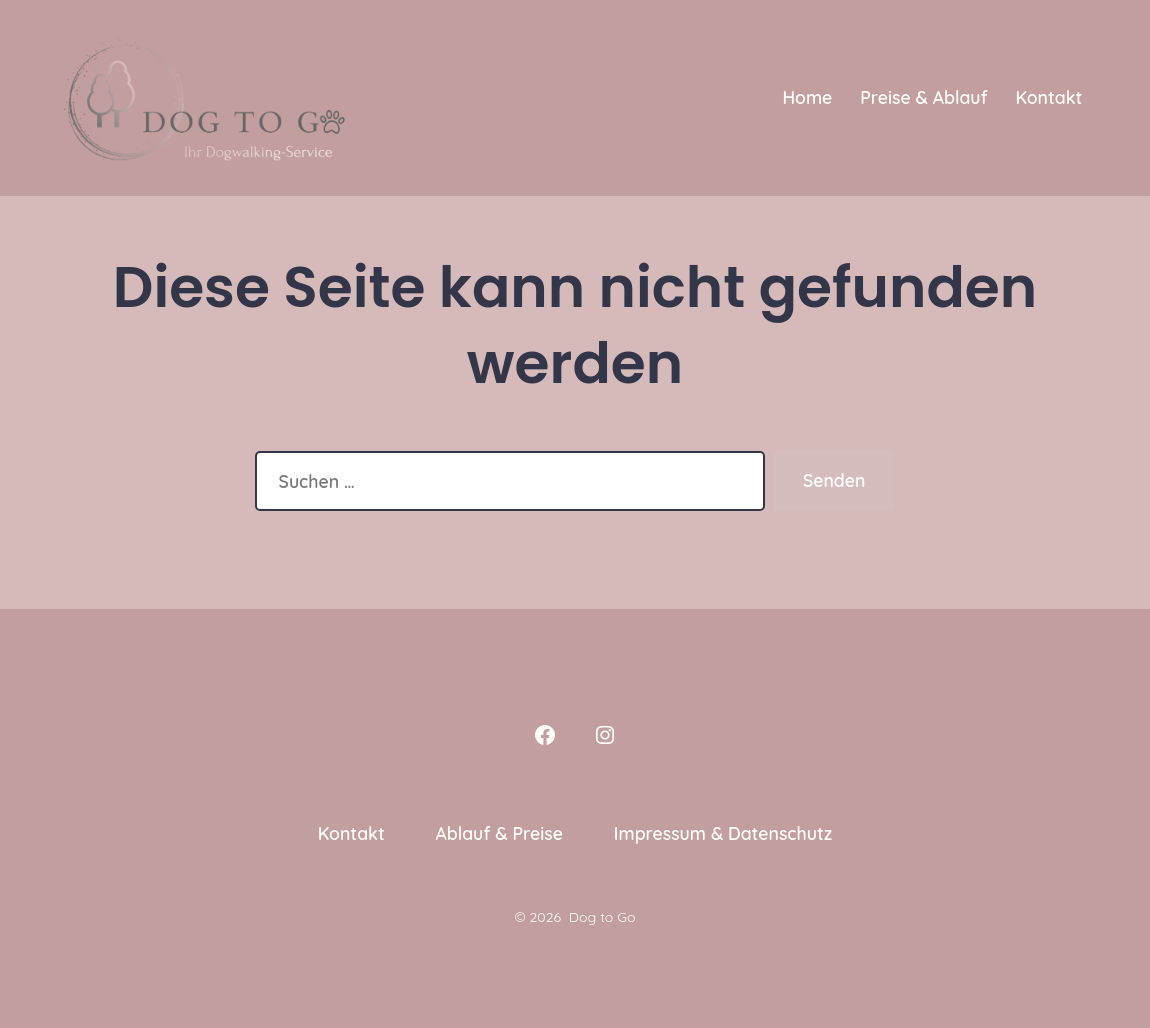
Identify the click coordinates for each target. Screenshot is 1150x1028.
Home (807, 97)
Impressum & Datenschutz (723, 833)
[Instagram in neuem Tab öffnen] (605, 735)
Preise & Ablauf (924, 97)
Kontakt (1048, 97)
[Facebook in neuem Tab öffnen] (545, 735)
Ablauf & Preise (499, 833)
